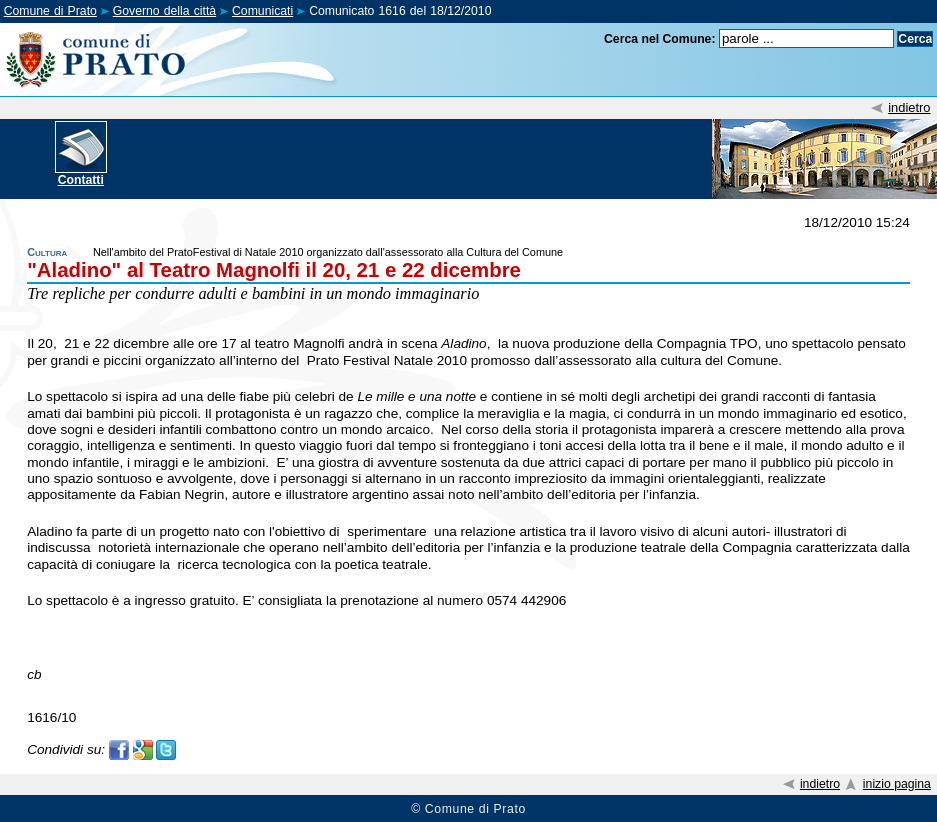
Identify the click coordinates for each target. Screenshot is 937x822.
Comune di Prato (50, 11)
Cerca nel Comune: (660, 39)
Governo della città (164, 11)
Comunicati (262, 11)
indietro (909, 107)
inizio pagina (897, 784)
